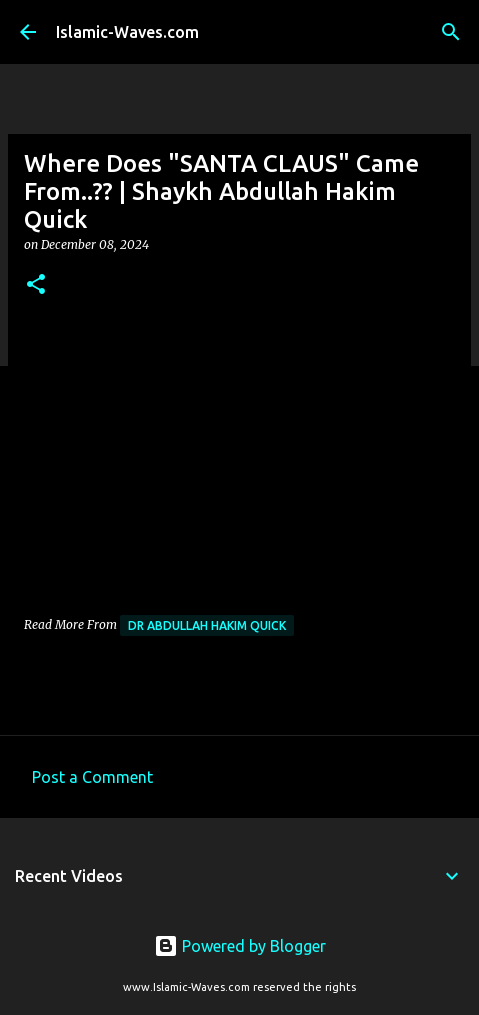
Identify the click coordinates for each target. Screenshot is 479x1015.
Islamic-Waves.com (127, 32)
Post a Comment (92, 777)
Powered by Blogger (240, 946)
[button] (36, 285)
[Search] (451, 32)
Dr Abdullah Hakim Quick (207, 625)
